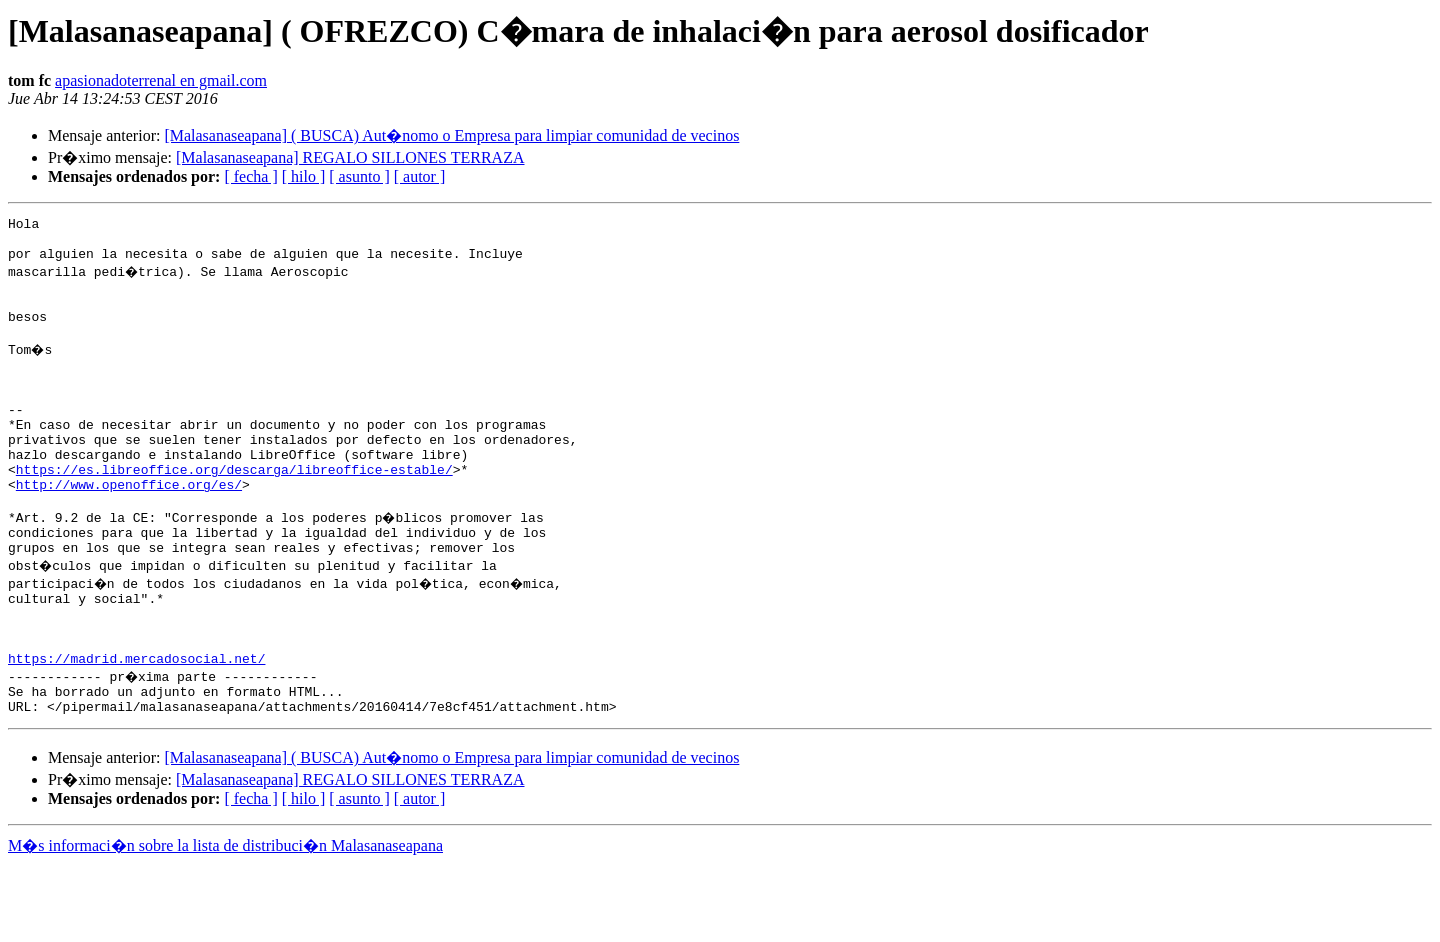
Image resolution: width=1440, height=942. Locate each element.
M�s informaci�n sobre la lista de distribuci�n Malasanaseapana (225, 923)
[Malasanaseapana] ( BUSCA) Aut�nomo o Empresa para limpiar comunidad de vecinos (451, 135)
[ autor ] (420, 176)
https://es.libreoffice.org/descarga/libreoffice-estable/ (234, 514)
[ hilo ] (304, 176)
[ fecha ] (250, 176)
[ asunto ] (359, 176)
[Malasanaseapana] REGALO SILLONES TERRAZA (350, 157)
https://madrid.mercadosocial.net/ (136, 730)
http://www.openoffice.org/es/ (129, 532)
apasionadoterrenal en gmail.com (161, 80)
